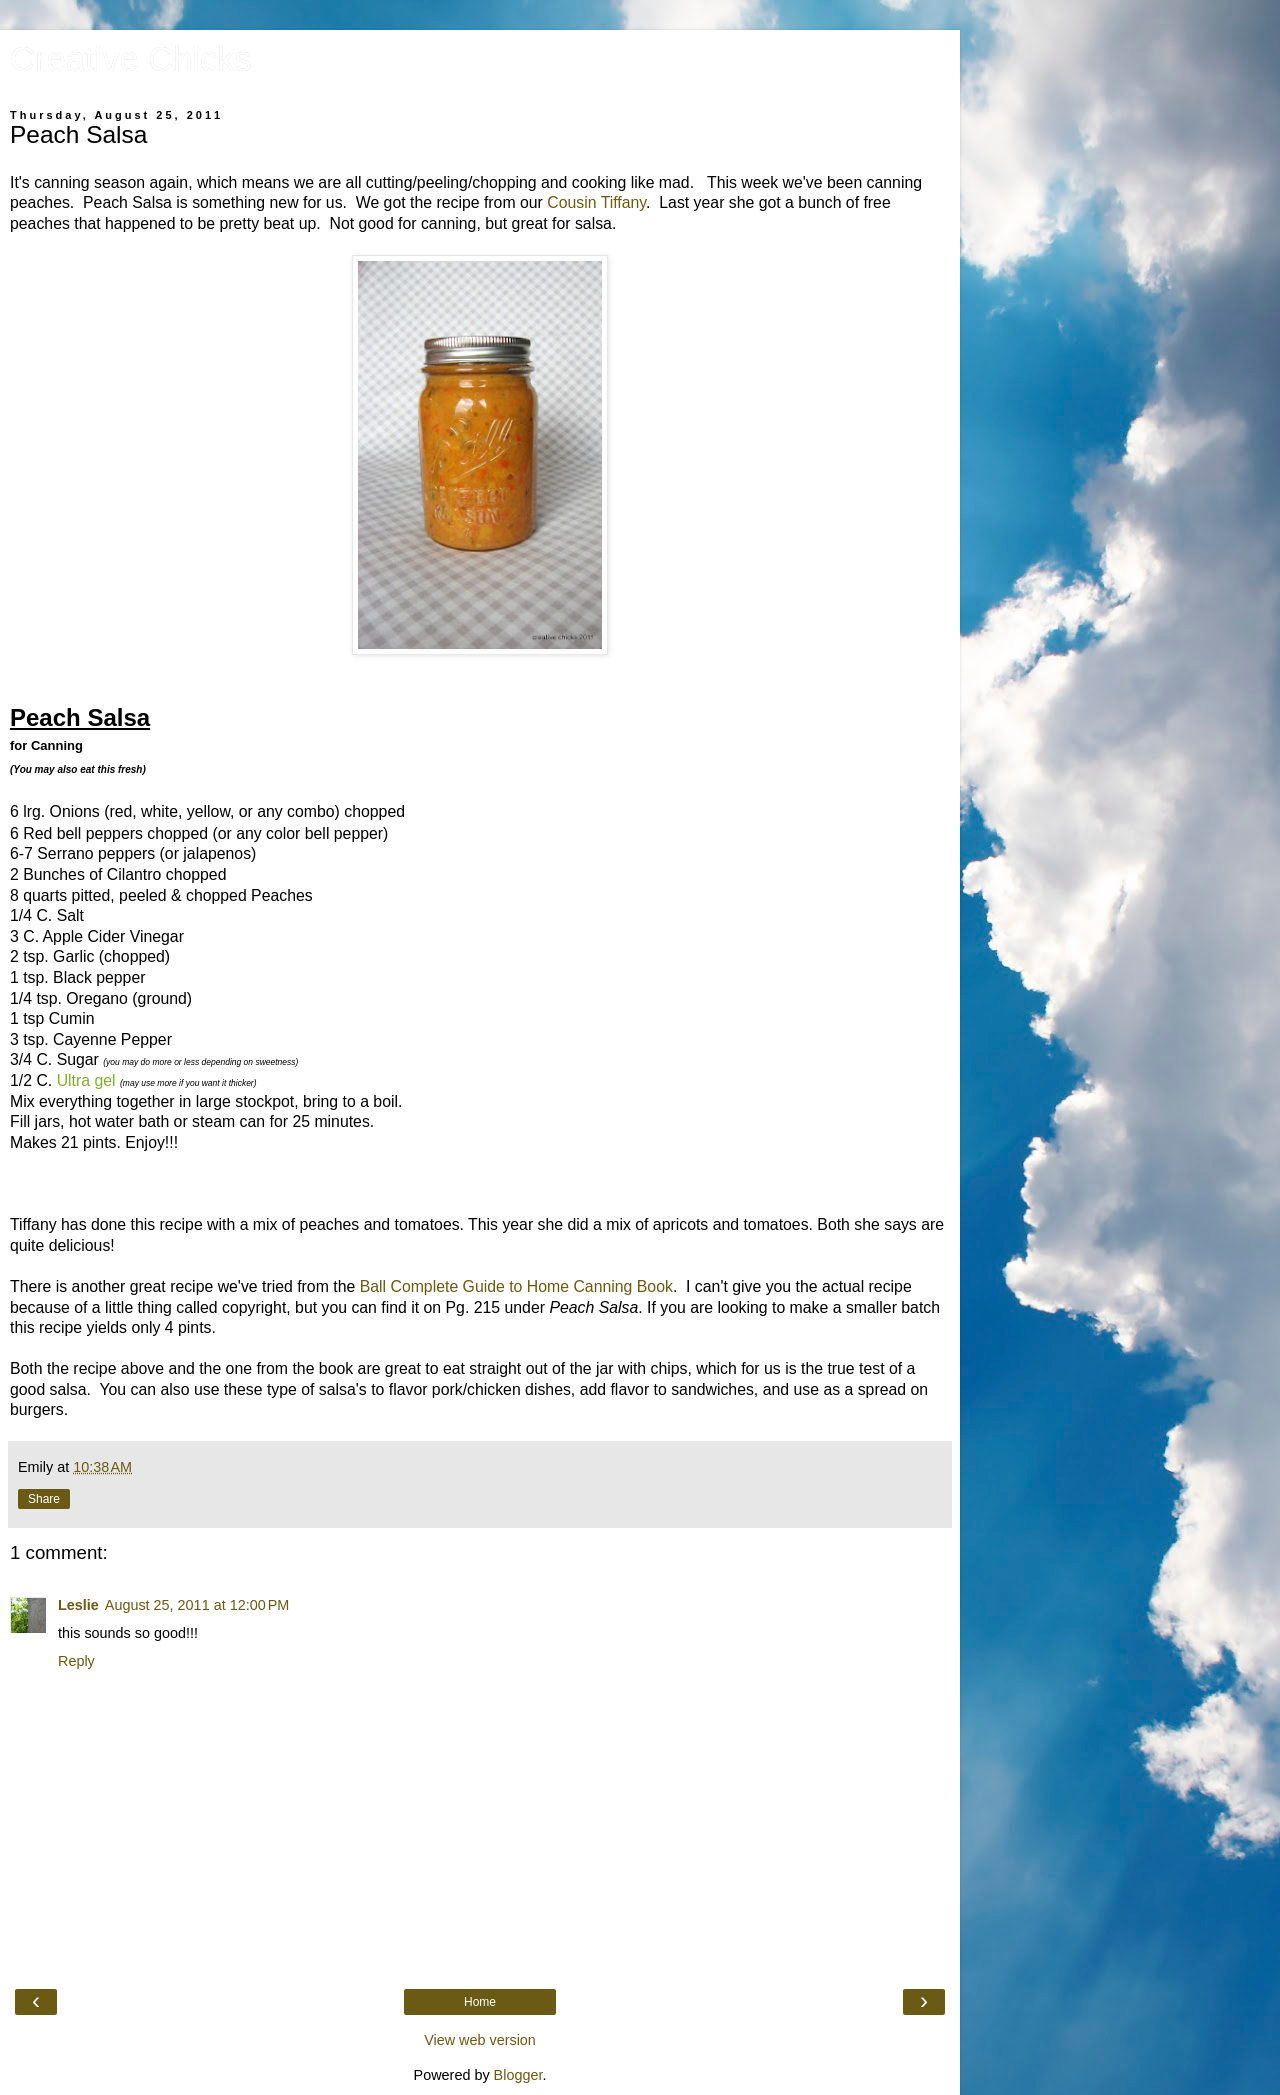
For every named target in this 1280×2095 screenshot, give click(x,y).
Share (44, 1499)
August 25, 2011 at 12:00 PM (197, 1605)
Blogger (518, 2075)
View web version (480, 2040)
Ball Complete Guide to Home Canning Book (516, 1286)
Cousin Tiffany (596, 202)
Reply (76, 1661)
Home (480, 2002)
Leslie (78, 1605)
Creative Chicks (131, 59)
